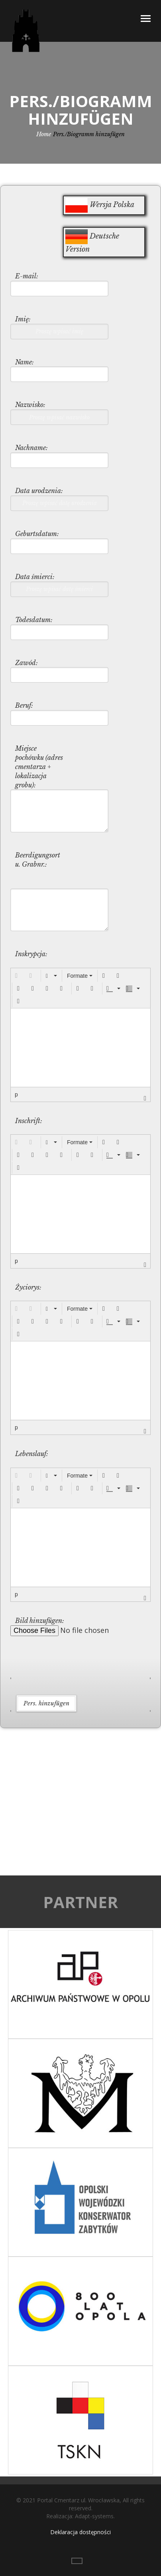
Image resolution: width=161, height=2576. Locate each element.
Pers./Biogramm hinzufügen (89, 134)
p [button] (16, 1094)
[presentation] (18, 975)
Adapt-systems (94, 2516)
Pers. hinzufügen (46, 1703)
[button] (18, 976)
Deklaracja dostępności (80, 2532)
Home (43, 134)
